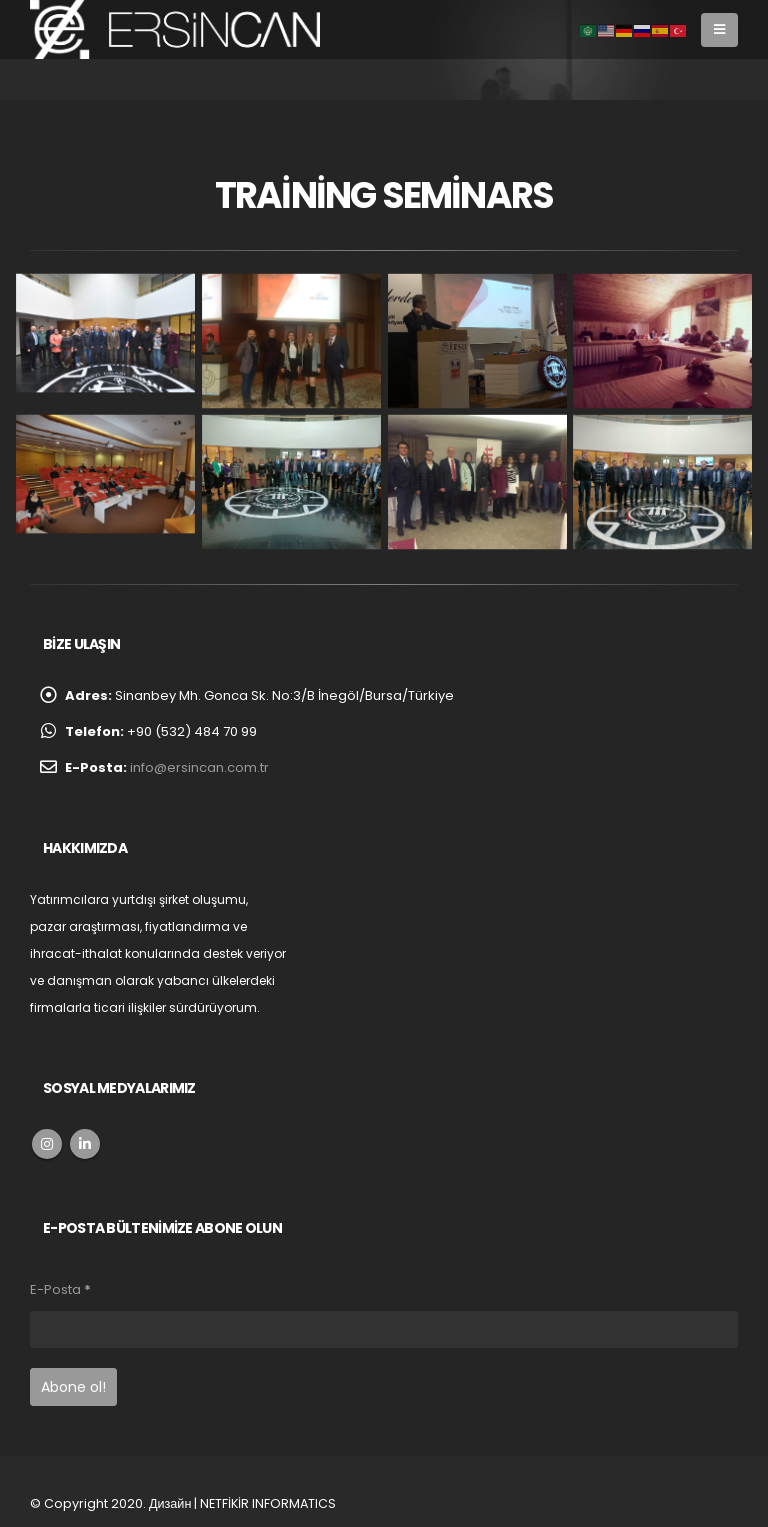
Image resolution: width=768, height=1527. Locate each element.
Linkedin (85, 1144)
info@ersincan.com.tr (199, 767)
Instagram (47, 1144)
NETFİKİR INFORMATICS (268, 1503)
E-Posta (60, 1289)
